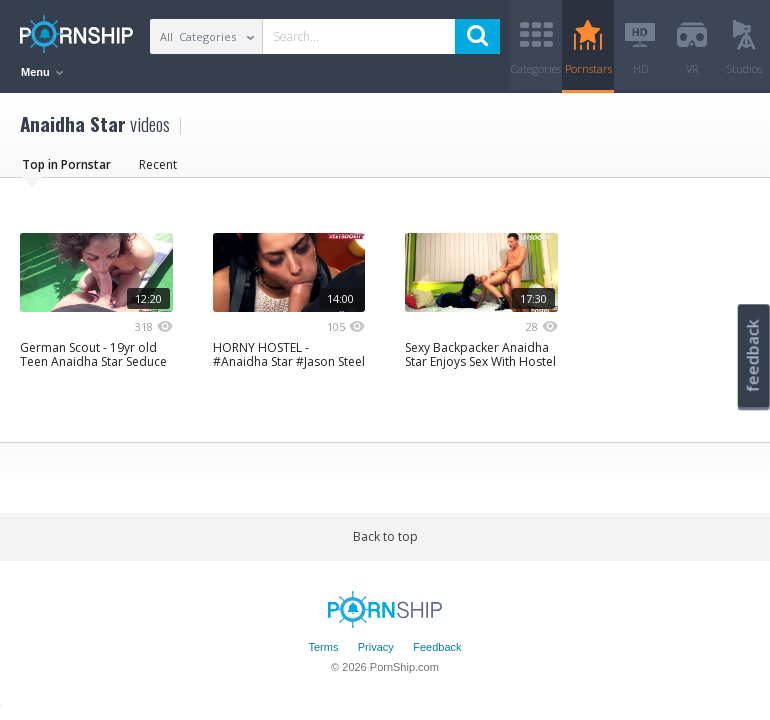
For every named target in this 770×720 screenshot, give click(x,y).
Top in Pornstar (66, 164)
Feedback (437, 647)
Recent (158, 164)
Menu (42, 72)
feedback (753, 355)
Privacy (376, 647)
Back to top (385, 536)
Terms (323, 647)
